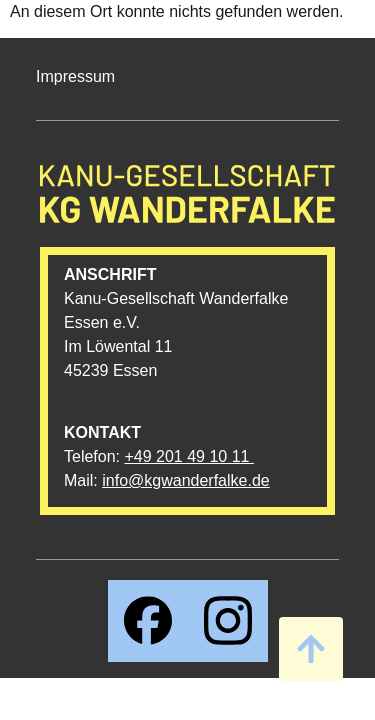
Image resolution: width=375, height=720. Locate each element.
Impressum (75, 76)
